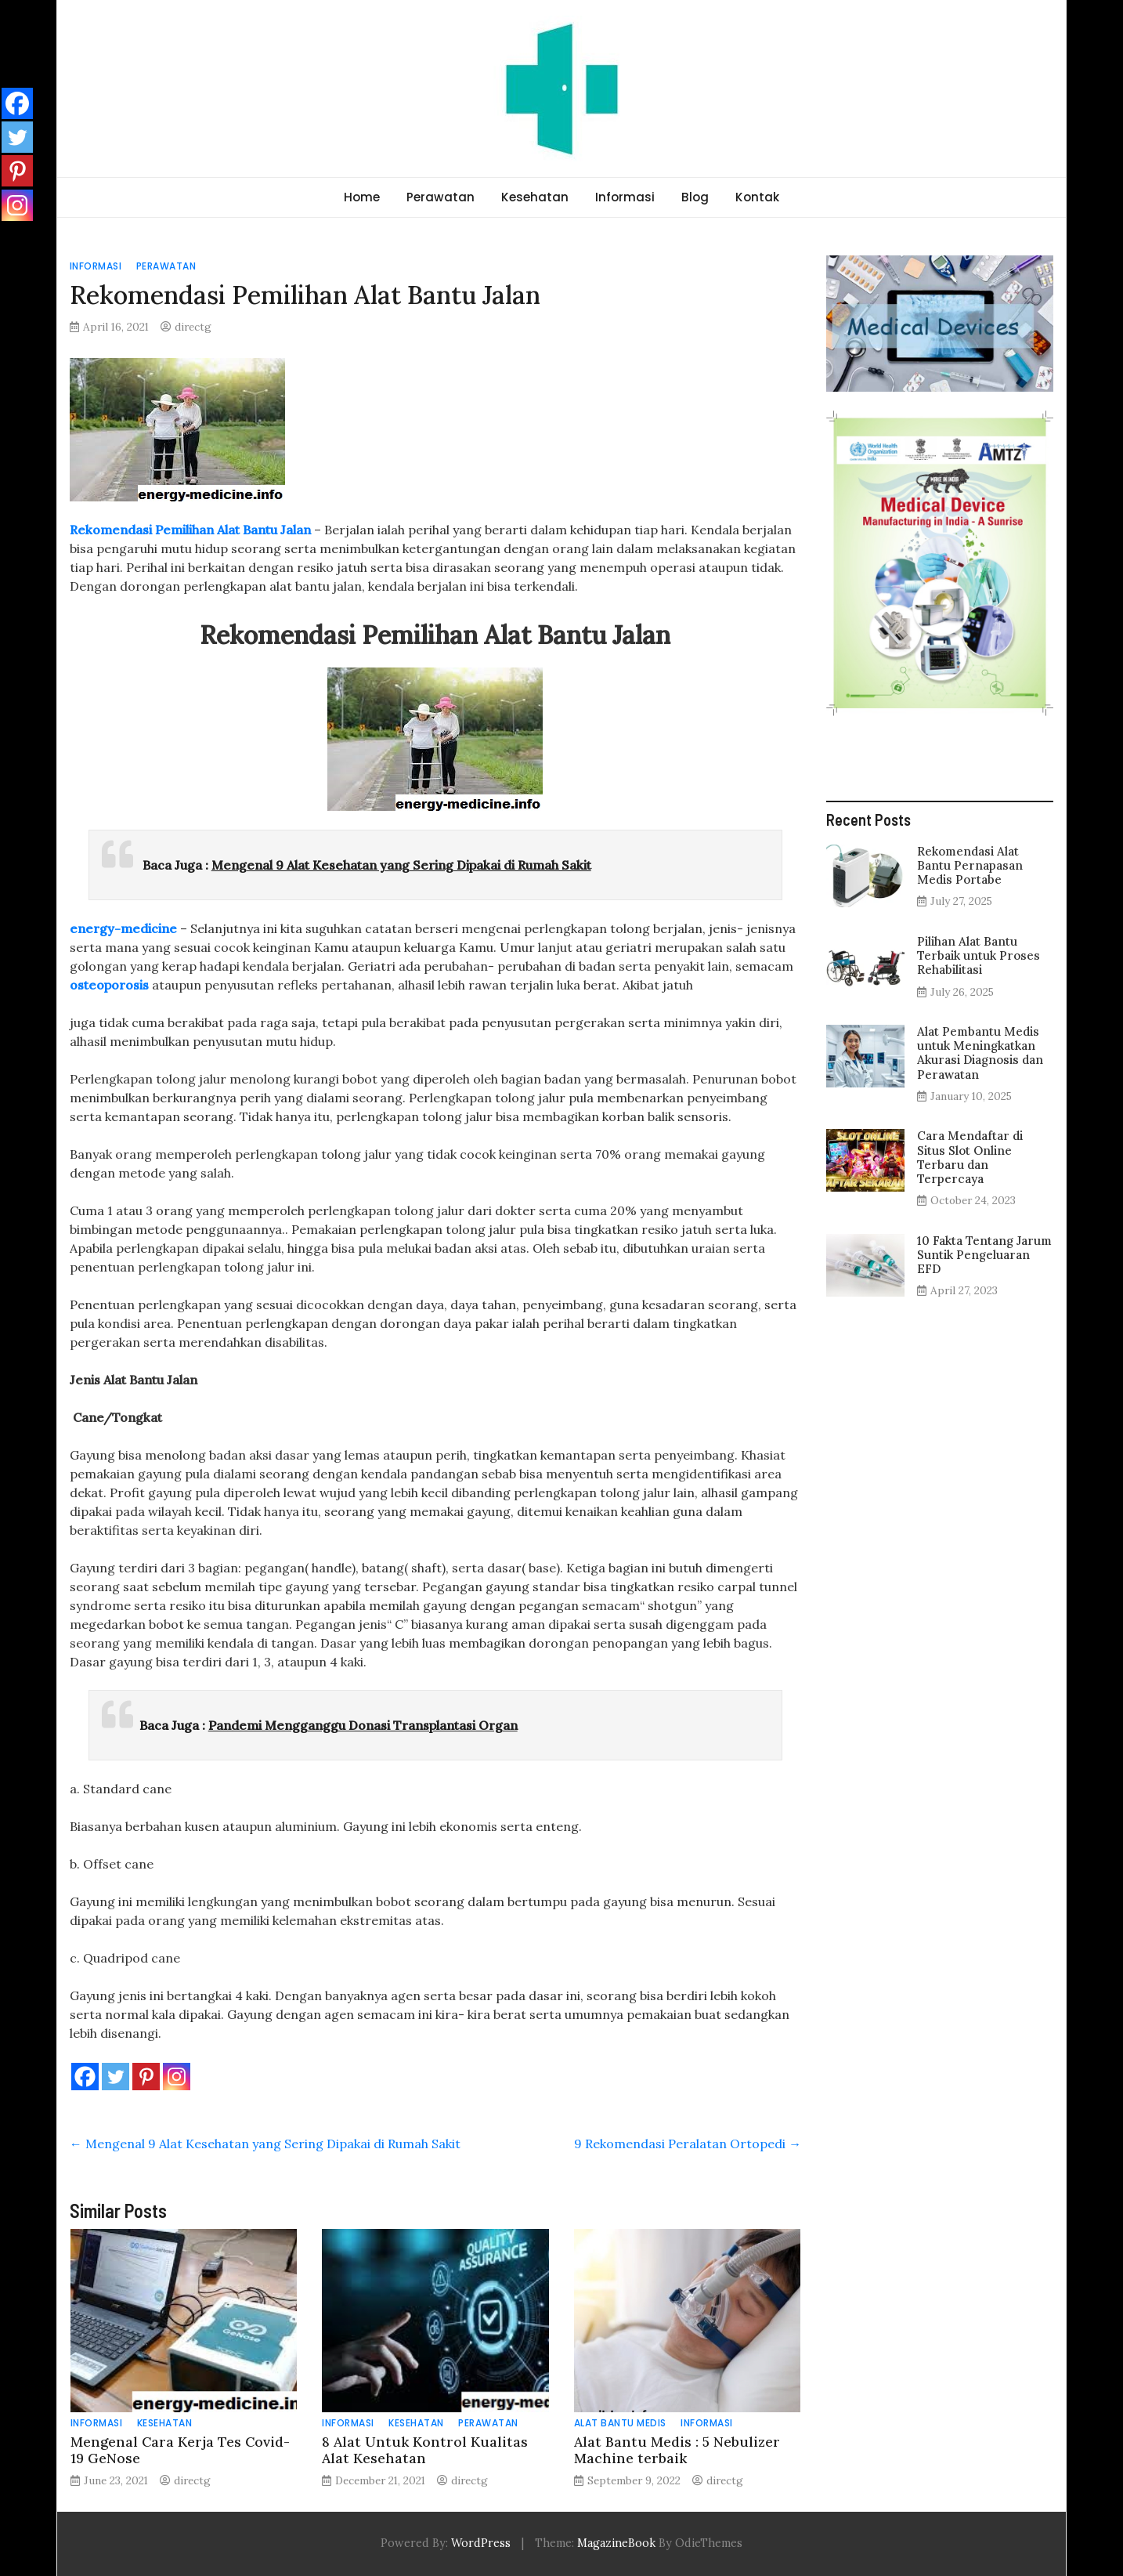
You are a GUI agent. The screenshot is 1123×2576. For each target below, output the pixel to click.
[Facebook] (85, 2076)
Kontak (757, 197)
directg (193, 327)
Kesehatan (535, 197)
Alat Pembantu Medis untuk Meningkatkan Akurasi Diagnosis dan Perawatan (980, 1053)
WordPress (481, 2543)
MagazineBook (616, 2543)
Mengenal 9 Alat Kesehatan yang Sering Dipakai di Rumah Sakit (401, 865)
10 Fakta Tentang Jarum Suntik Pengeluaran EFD (984, 1254)
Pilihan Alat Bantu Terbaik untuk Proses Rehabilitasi (978, 955)
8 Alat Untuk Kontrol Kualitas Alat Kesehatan (425, 2450)
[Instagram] (176, 2076)
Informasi (625, 197)
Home (362, 197)
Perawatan (440, 197)
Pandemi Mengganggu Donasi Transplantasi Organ (363, 1725)
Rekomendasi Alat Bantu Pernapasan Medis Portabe (970, 865)
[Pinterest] (146, 2076)
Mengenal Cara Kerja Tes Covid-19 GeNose (180, 2450)
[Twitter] (115, 2076)
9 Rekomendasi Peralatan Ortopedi (687, 2143)
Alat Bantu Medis (620, 2422)
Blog (695, 197)
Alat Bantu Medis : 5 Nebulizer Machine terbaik (677, 2450)
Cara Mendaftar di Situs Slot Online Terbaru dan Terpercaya (970, 1157)
